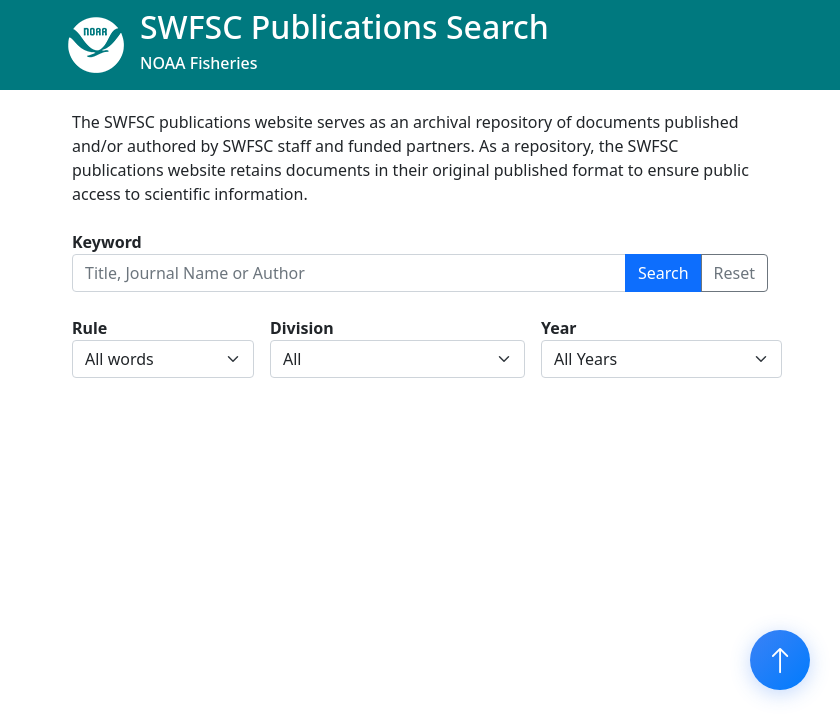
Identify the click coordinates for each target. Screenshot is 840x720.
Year (559, 328)
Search (663, 273)
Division (302, 328)
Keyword (107, 242)
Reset (734, 273)
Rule (89, 328)
